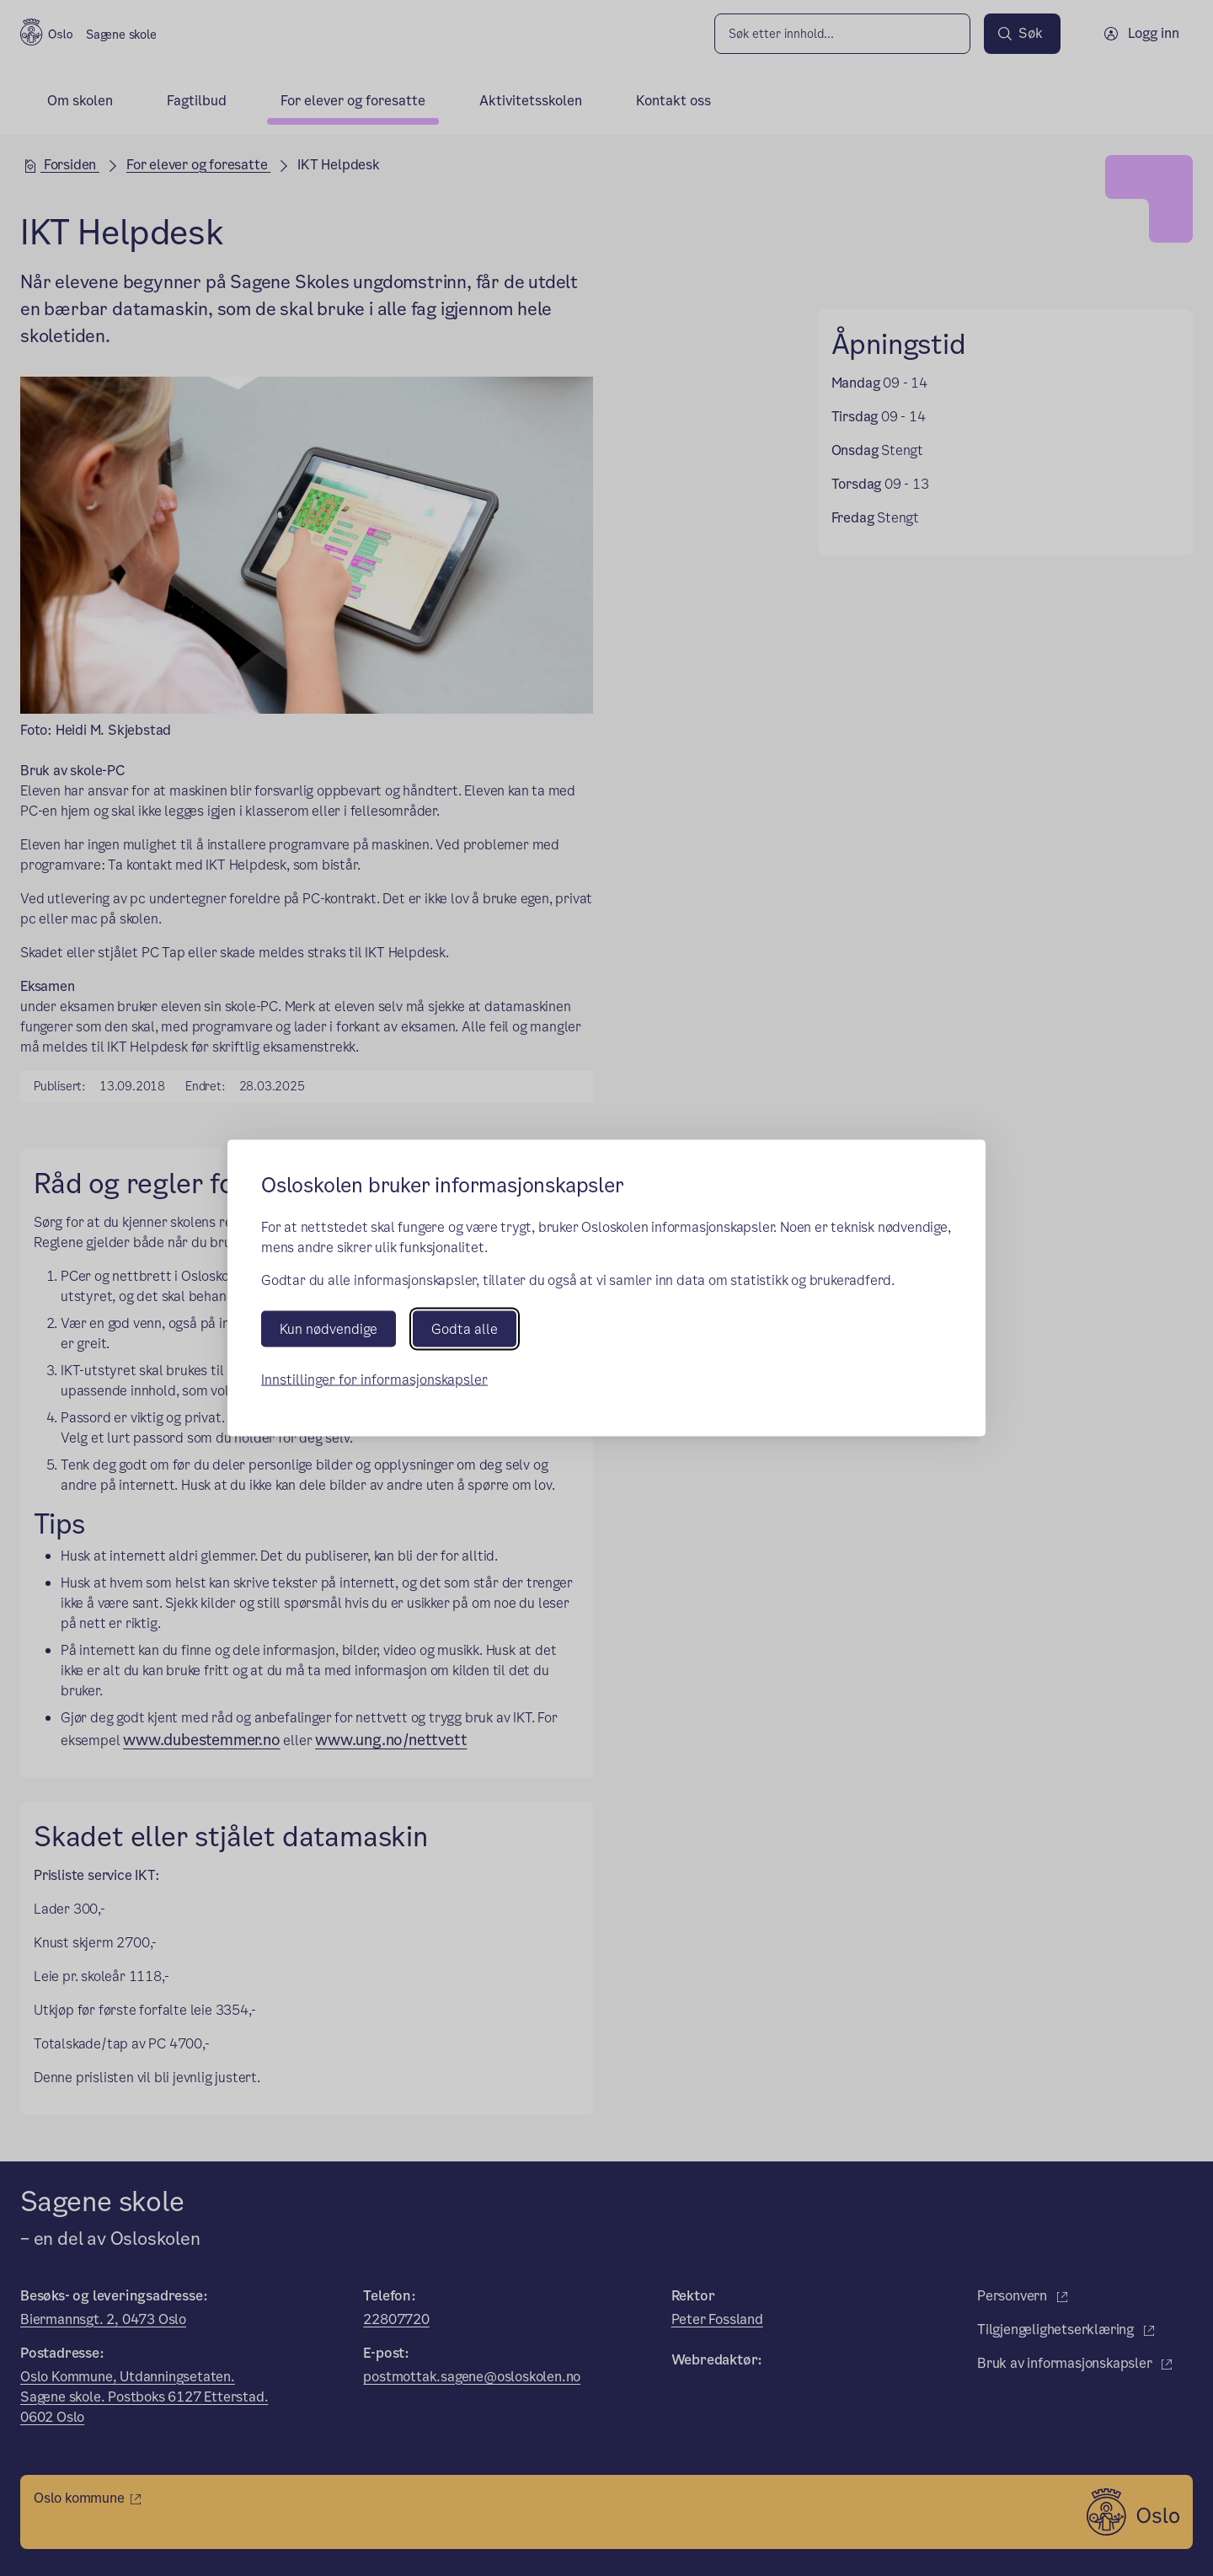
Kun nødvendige (328, 1329)
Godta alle (464, 1329)
